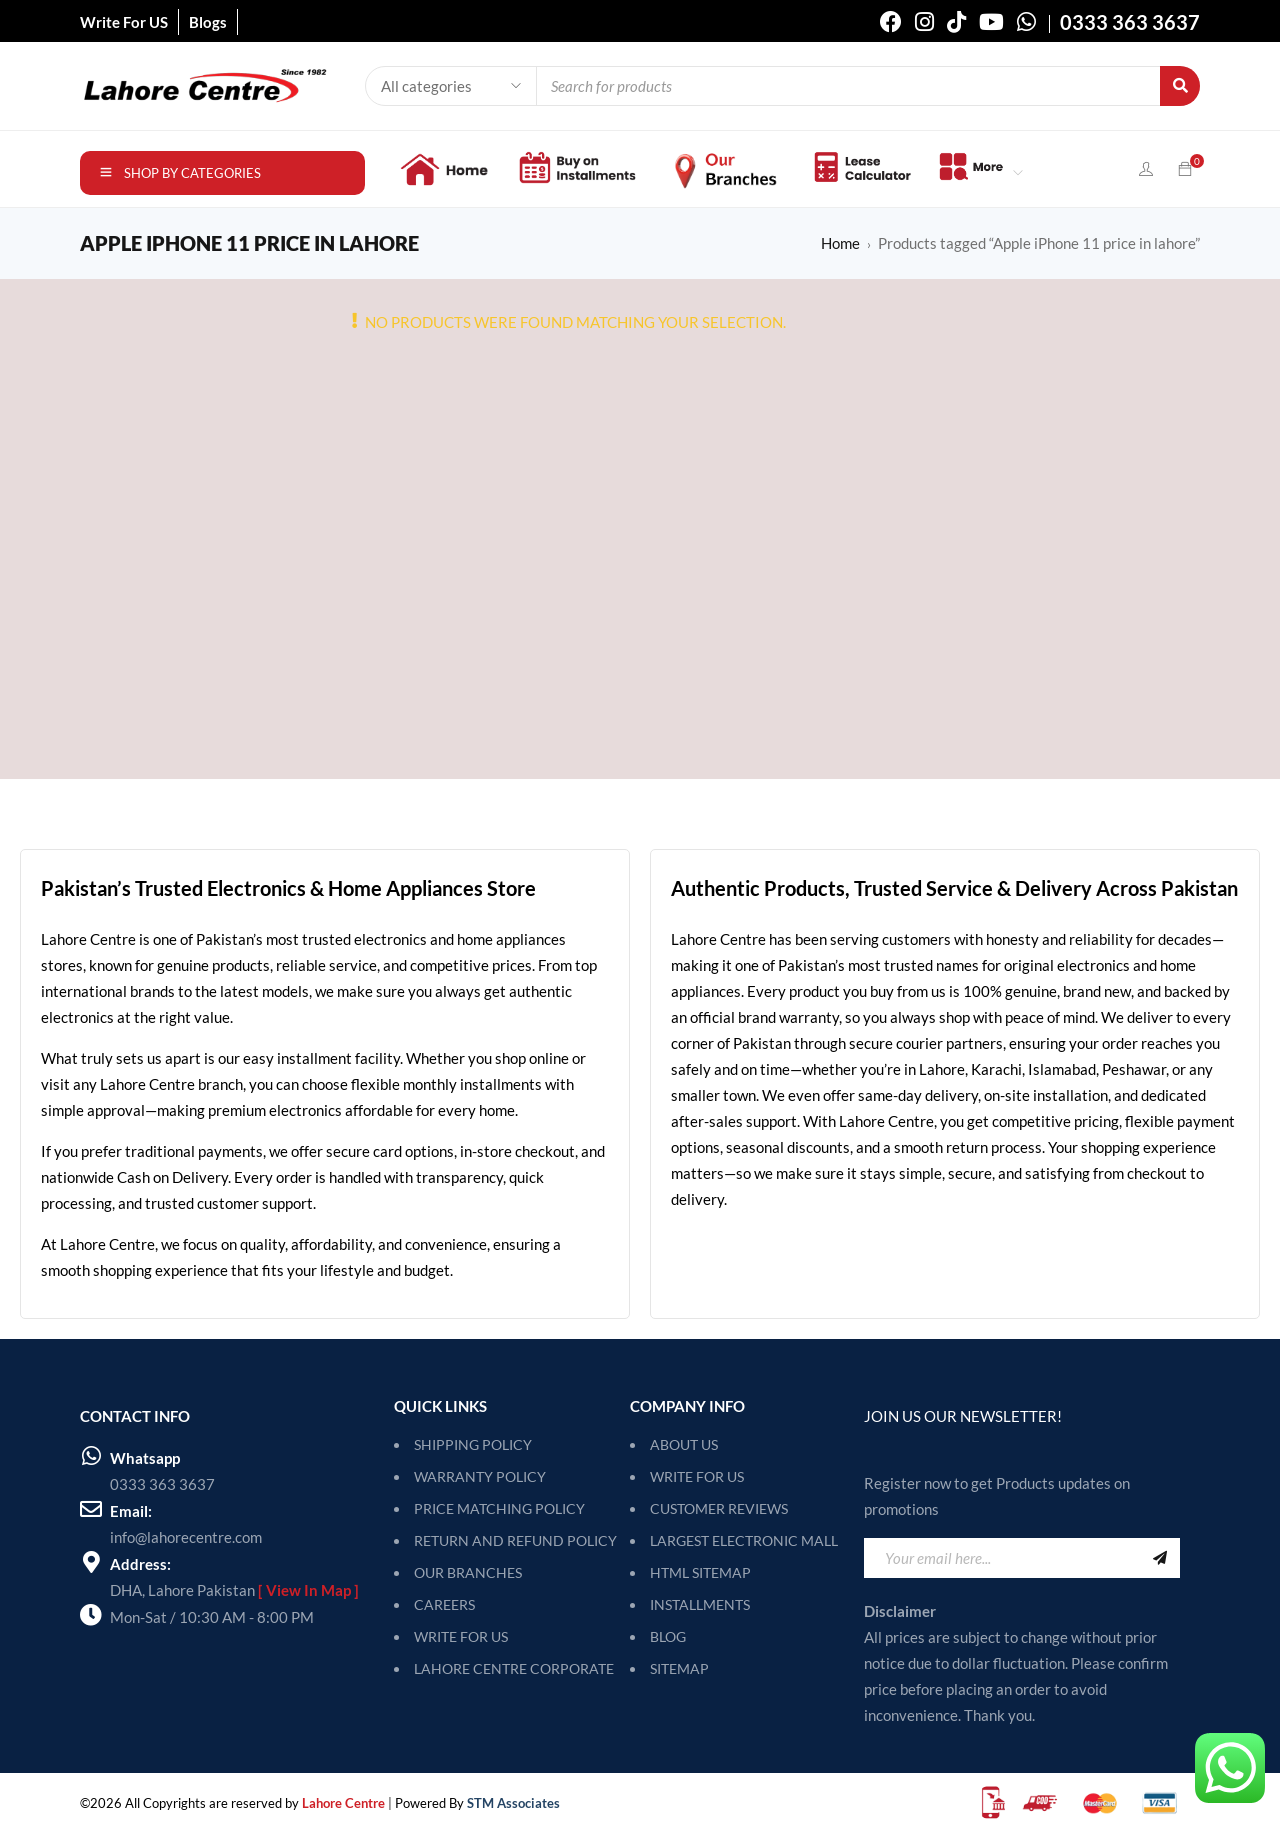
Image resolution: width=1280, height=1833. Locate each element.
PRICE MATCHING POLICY (499, 1508)
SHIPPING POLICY (473, 1444)
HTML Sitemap (700, 1572)
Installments (700, 1604)
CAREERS (444, 1604)
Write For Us (697, 1476)
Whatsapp (145, 1458)
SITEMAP (679, 1668)
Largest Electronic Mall (744, 1540)
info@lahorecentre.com (186, 1537)
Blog (668, 1636)
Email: (131, 1511)
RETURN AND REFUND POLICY (515, 1540)
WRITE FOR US (461, 1636)
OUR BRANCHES (468, 1572)
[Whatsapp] (91, 1456)
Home (840, 243)
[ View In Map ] (308, 1590)
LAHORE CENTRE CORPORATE (514, 1668)
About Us (684, 1444)
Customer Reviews (719, 1508)
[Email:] (91, 1509)
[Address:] (91, 1562)
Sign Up (1160, 1558)
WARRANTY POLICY (480, 1476)
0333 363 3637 (162, 1484)
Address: (140, 1564)
